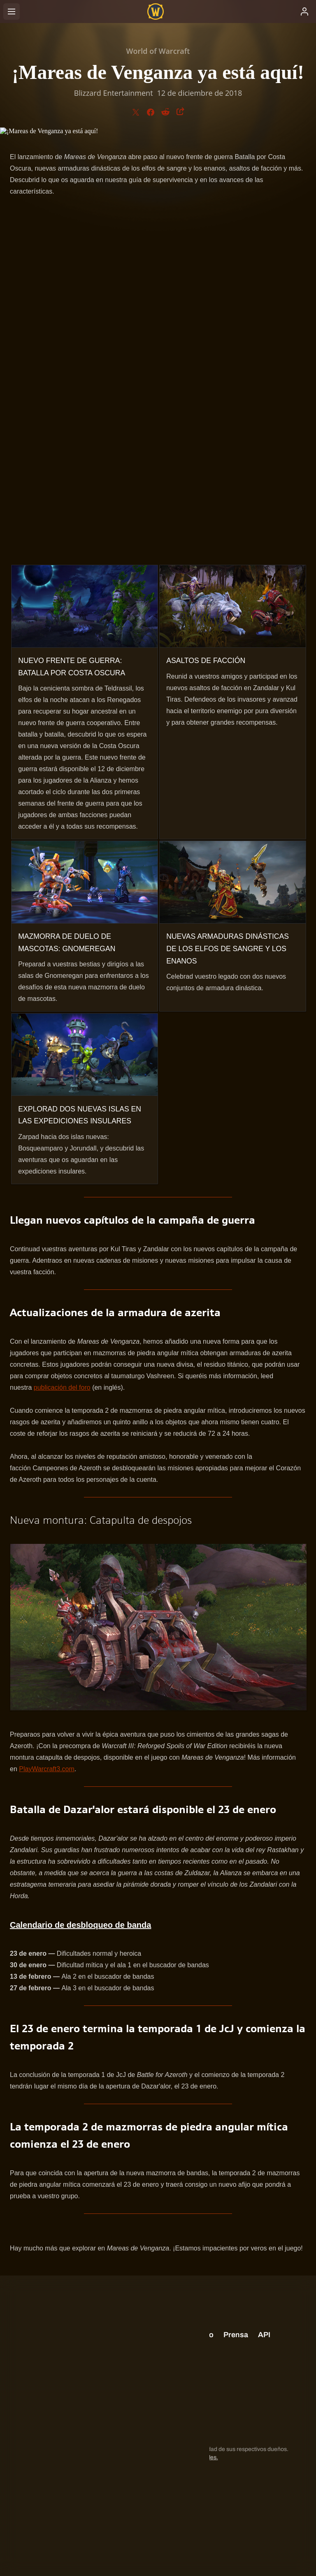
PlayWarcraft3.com (46, 1768)
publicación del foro (62, 1387)
